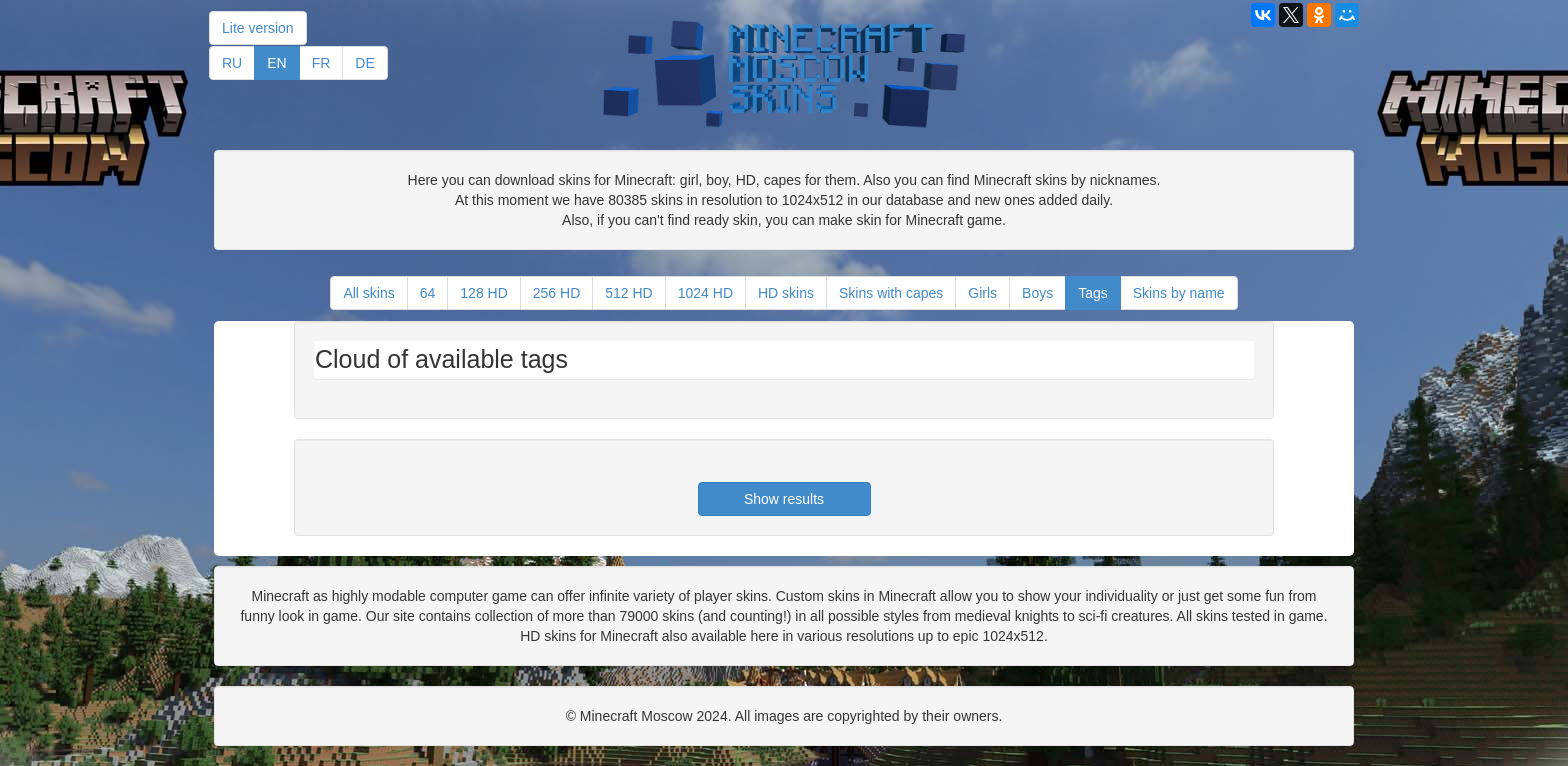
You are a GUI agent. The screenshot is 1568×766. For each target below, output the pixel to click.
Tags (1093, 293)
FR (321, 63)
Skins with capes (891, 293)
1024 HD (705, 293)
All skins (368, 293)
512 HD (628, 293)
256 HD (556, 293)
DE (364, 63)
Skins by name (1179, 293)
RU (232, 63)
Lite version (258, 28)
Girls (982, 293)
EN (276, 63)
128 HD (483, 293)
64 (428, 293)
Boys (1037, 293)
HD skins (786, 293)
